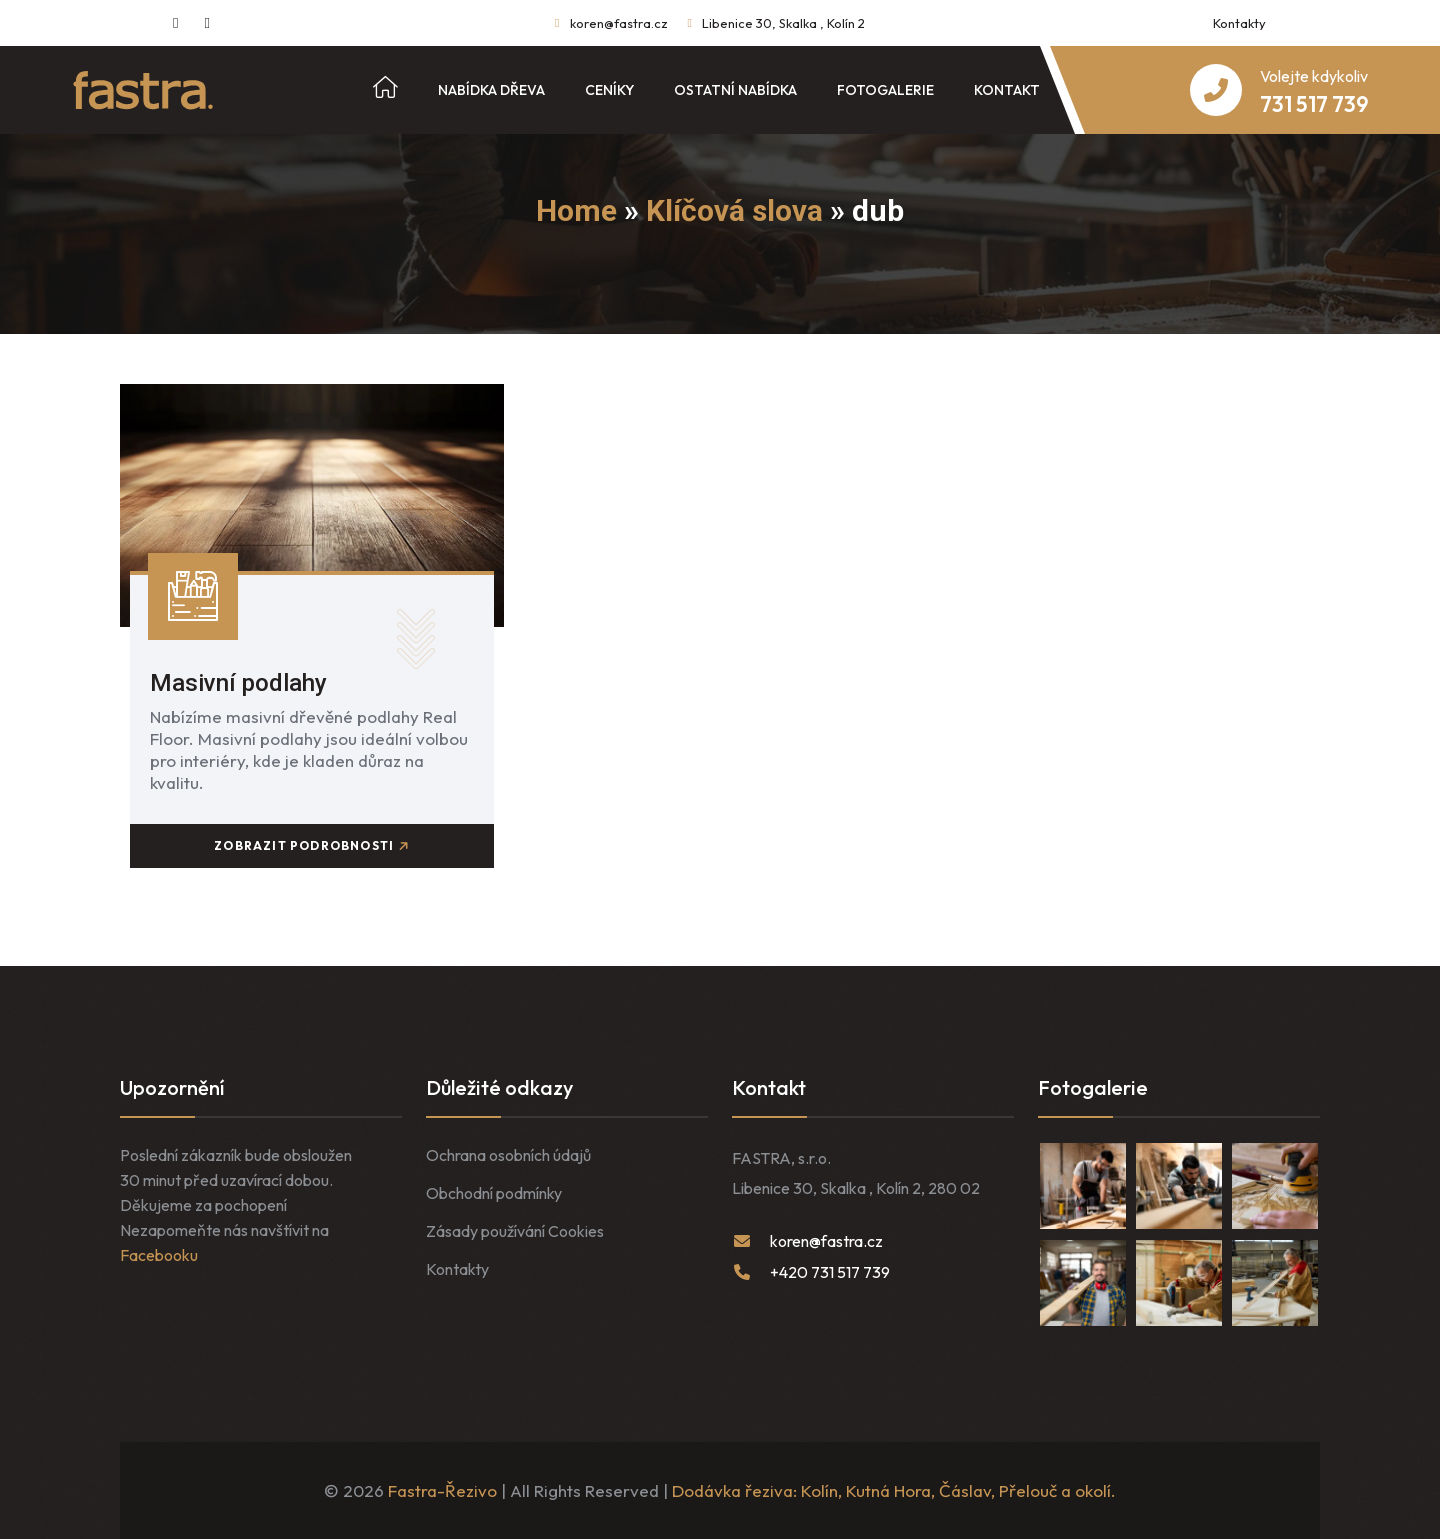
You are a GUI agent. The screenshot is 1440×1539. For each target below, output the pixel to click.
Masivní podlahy (238, 683)
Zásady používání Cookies (515, 1231)
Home (576, 210)
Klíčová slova (734, 210)
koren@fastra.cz (619, 23)
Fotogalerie (885, 90)
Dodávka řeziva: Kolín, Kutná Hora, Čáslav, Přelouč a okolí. (894, 1490)
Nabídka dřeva (491, 90)
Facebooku (159, 1255)
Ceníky (609, 90)
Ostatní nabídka (735, 90)
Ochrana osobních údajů (508, 1155)
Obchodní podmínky (494, 1193)
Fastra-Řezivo (442, 1490)
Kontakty (1239, 23)
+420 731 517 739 (830, 1272)
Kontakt (1007, 90)
